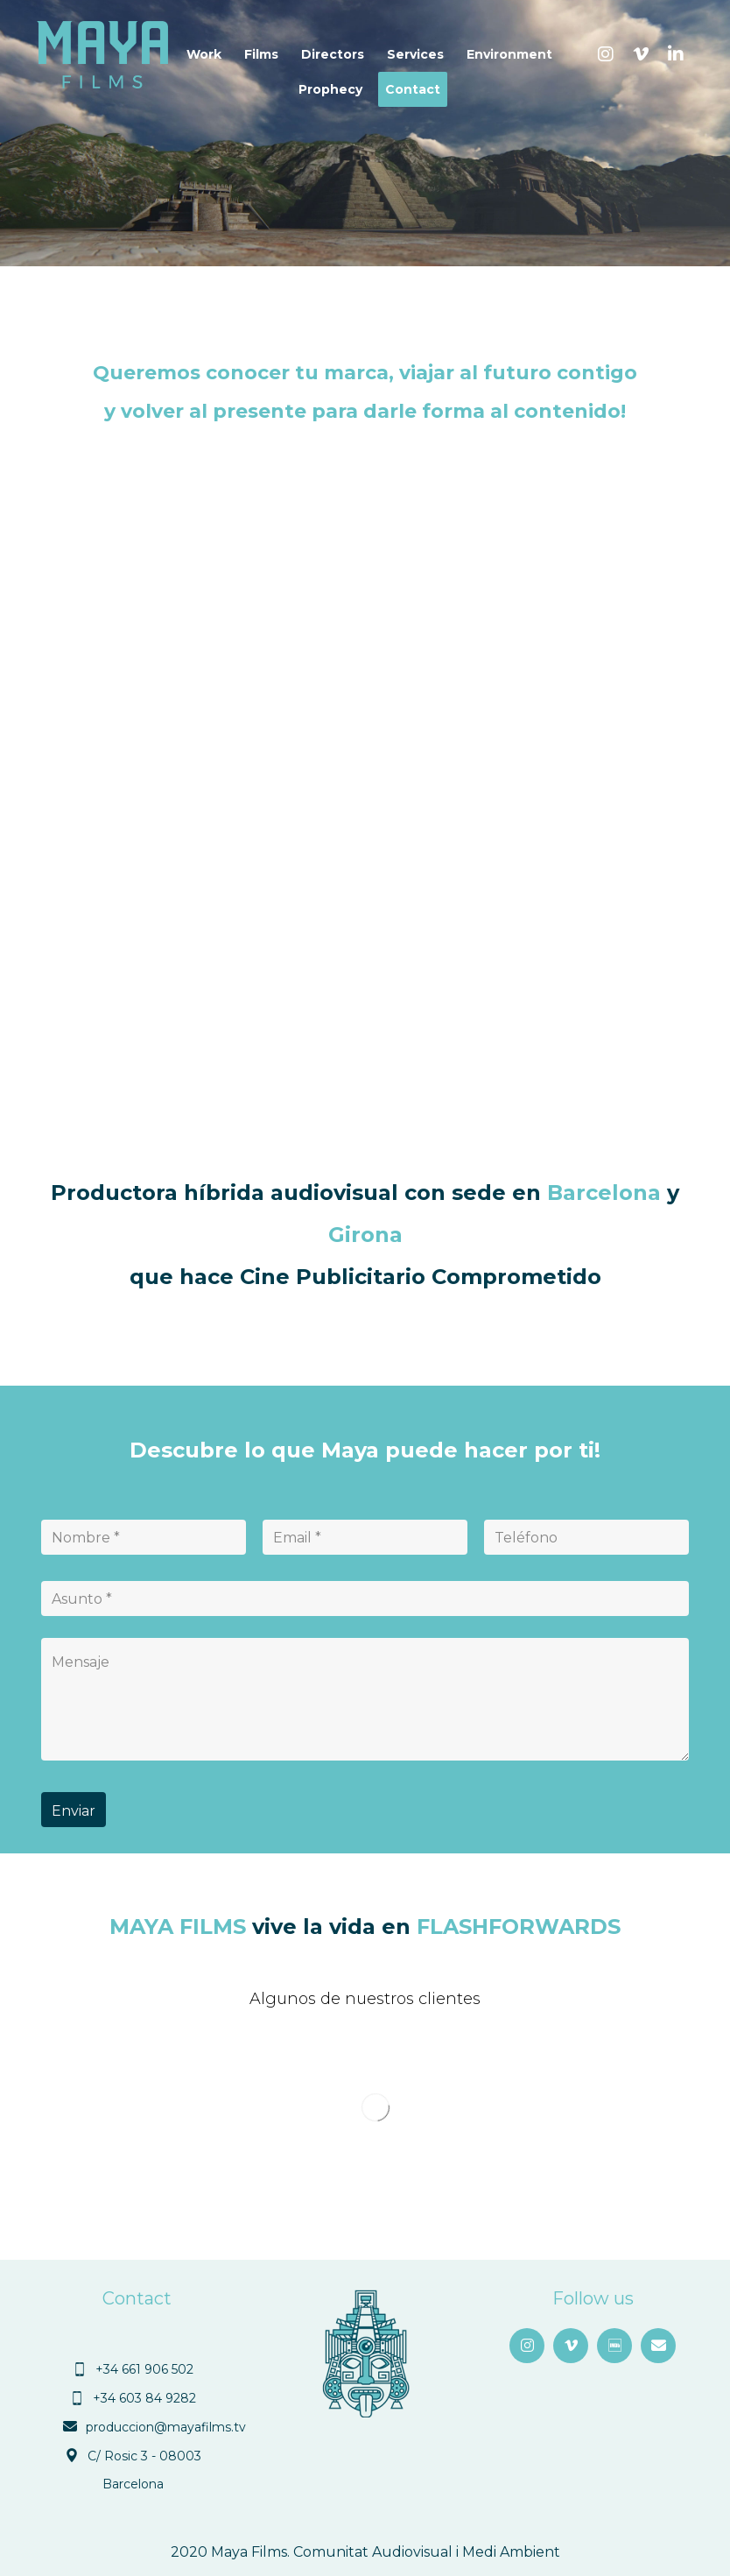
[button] (605, 54)
